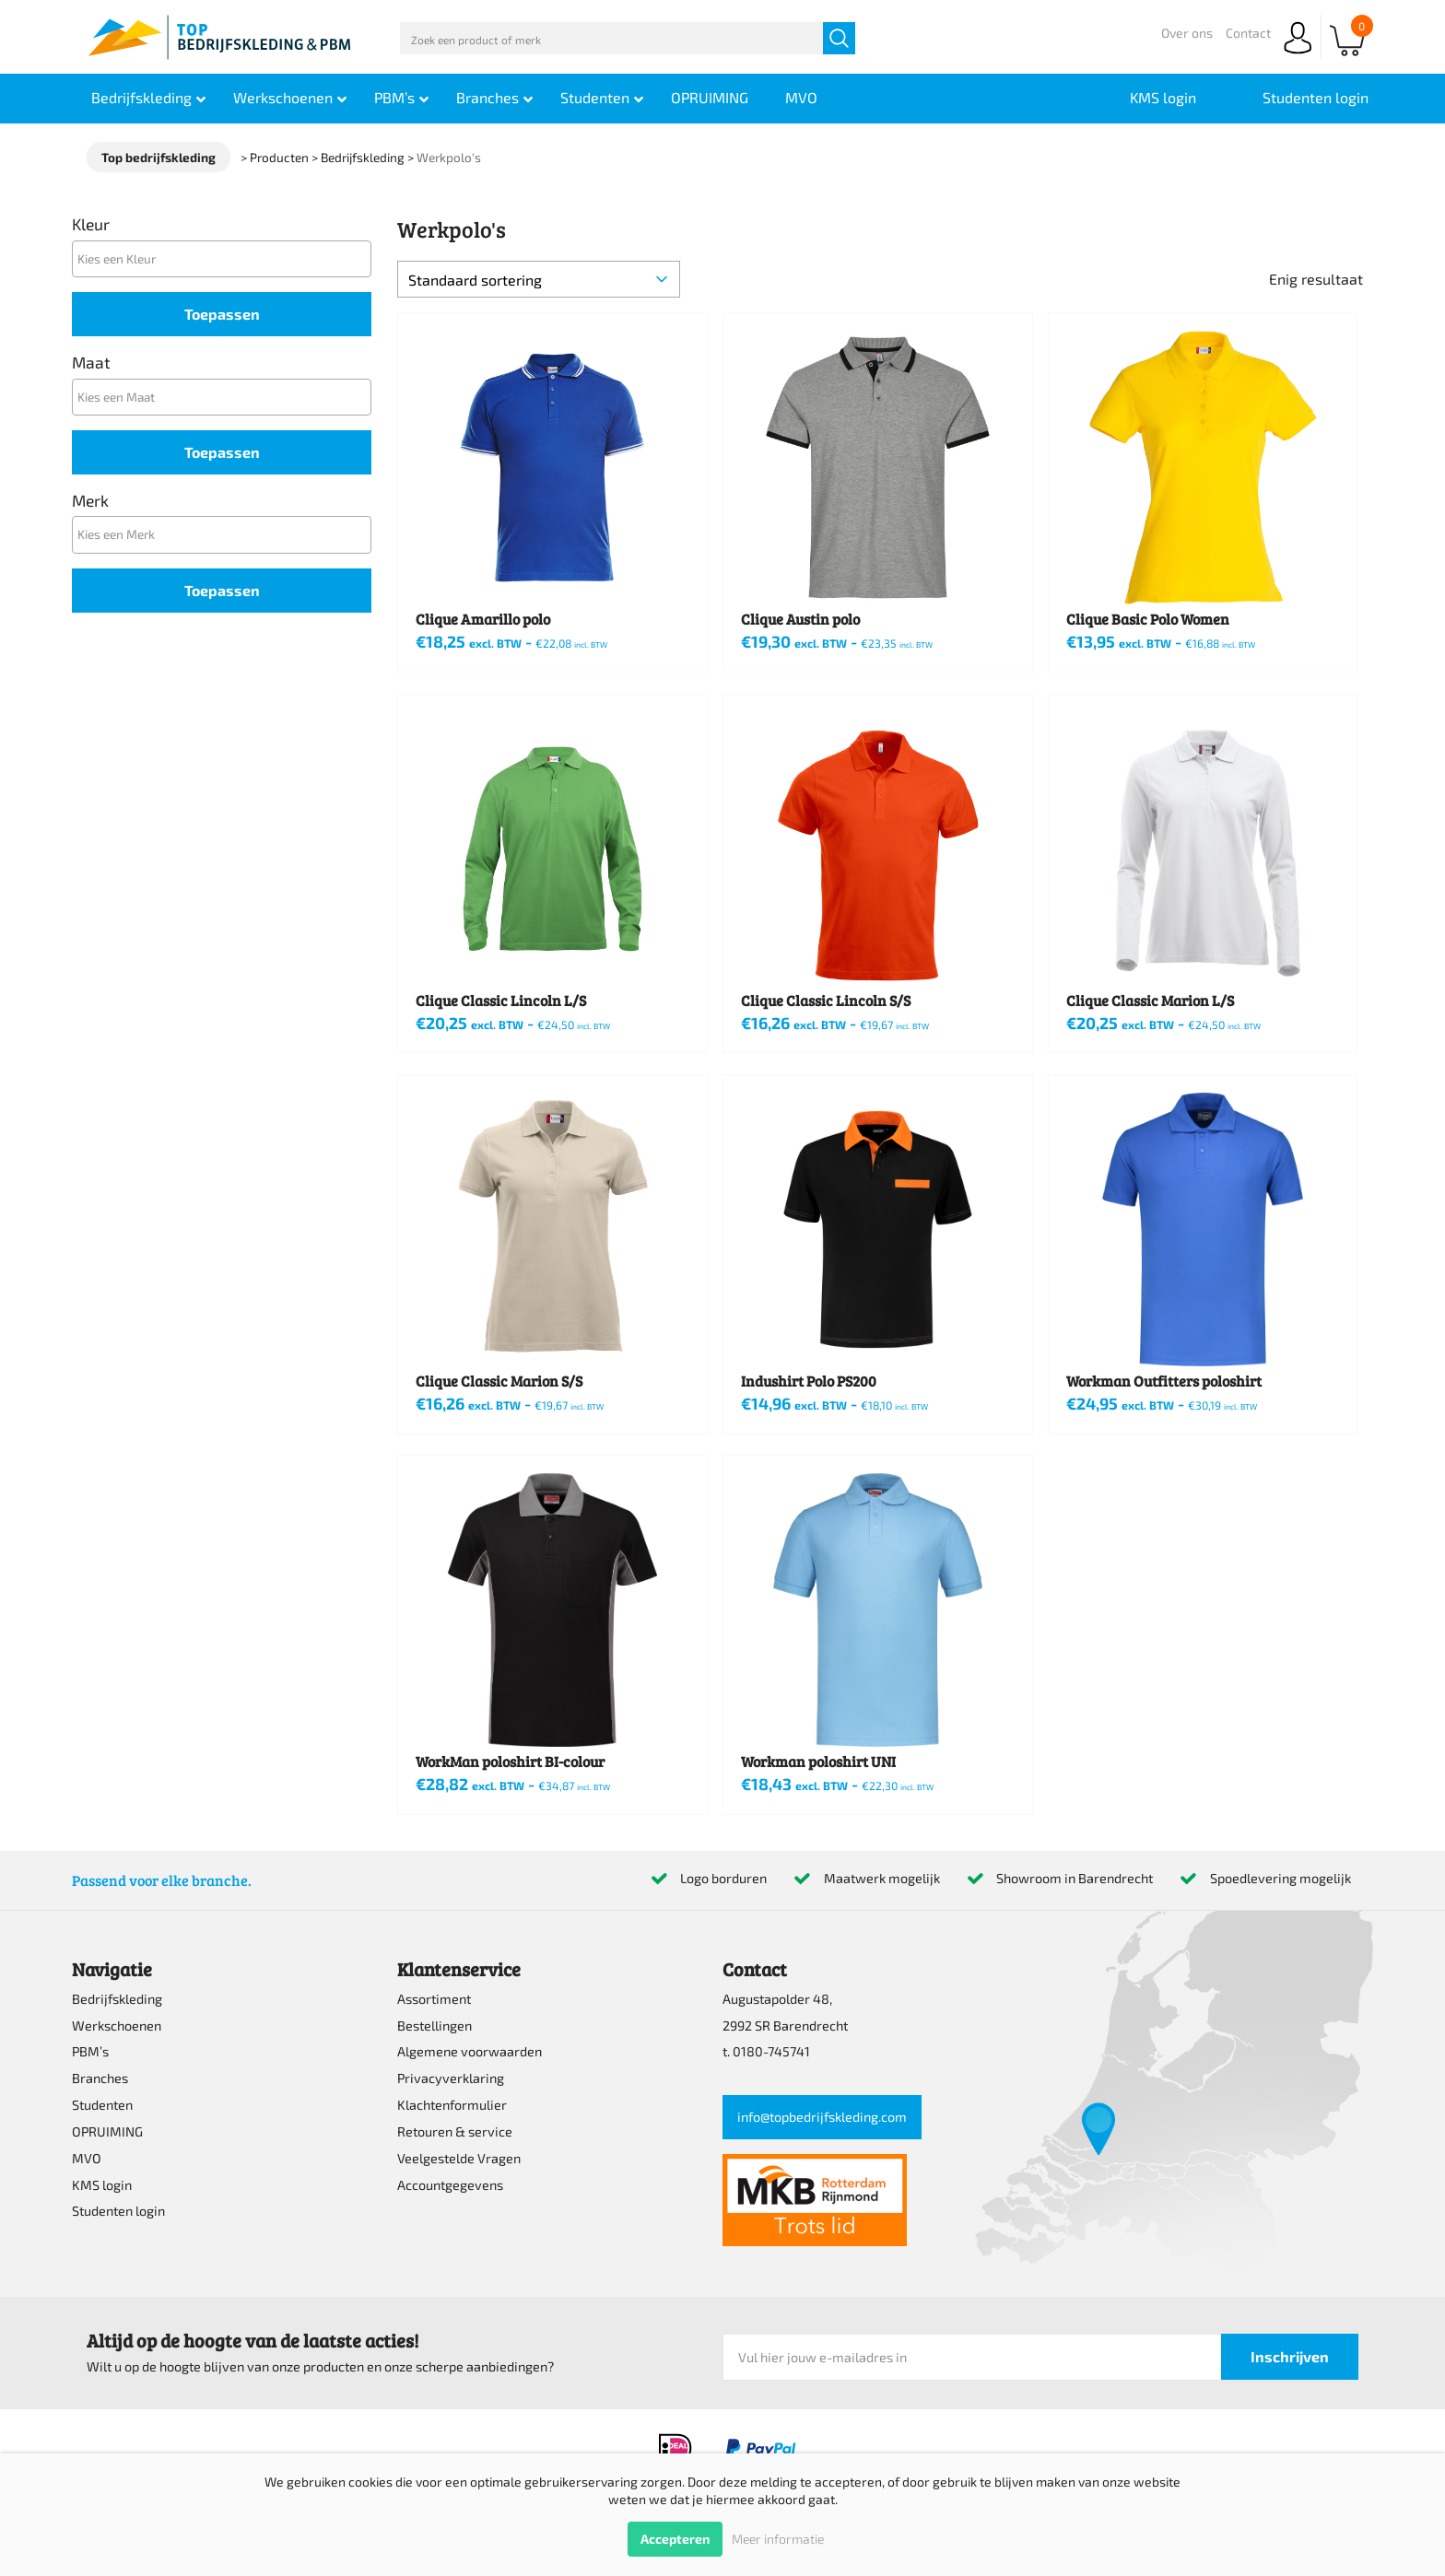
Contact (1248, 33)
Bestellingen (434, 2025)
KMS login (102, 2185)
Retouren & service (454, 2131)
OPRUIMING (107, 2131)
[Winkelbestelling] (538, 279)
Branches (100, 2078)
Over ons (1187, 33)
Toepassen (222, 313)
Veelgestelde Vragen (459, 2158)
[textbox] (226, 258)
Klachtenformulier (452, 2105)
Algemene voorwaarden (469, 2051)
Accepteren (675, 2539)
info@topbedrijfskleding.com (822, 2117)
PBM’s (90, 2051)
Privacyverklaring (450, 2078)
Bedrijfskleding (117, 1999)
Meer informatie (778, 2539)
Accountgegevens (450, 2185)
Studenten (102, 2105)
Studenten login (118, 2211)
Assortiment (434, 1999)
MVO (86, 2158)
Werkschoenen (116, 2025)
